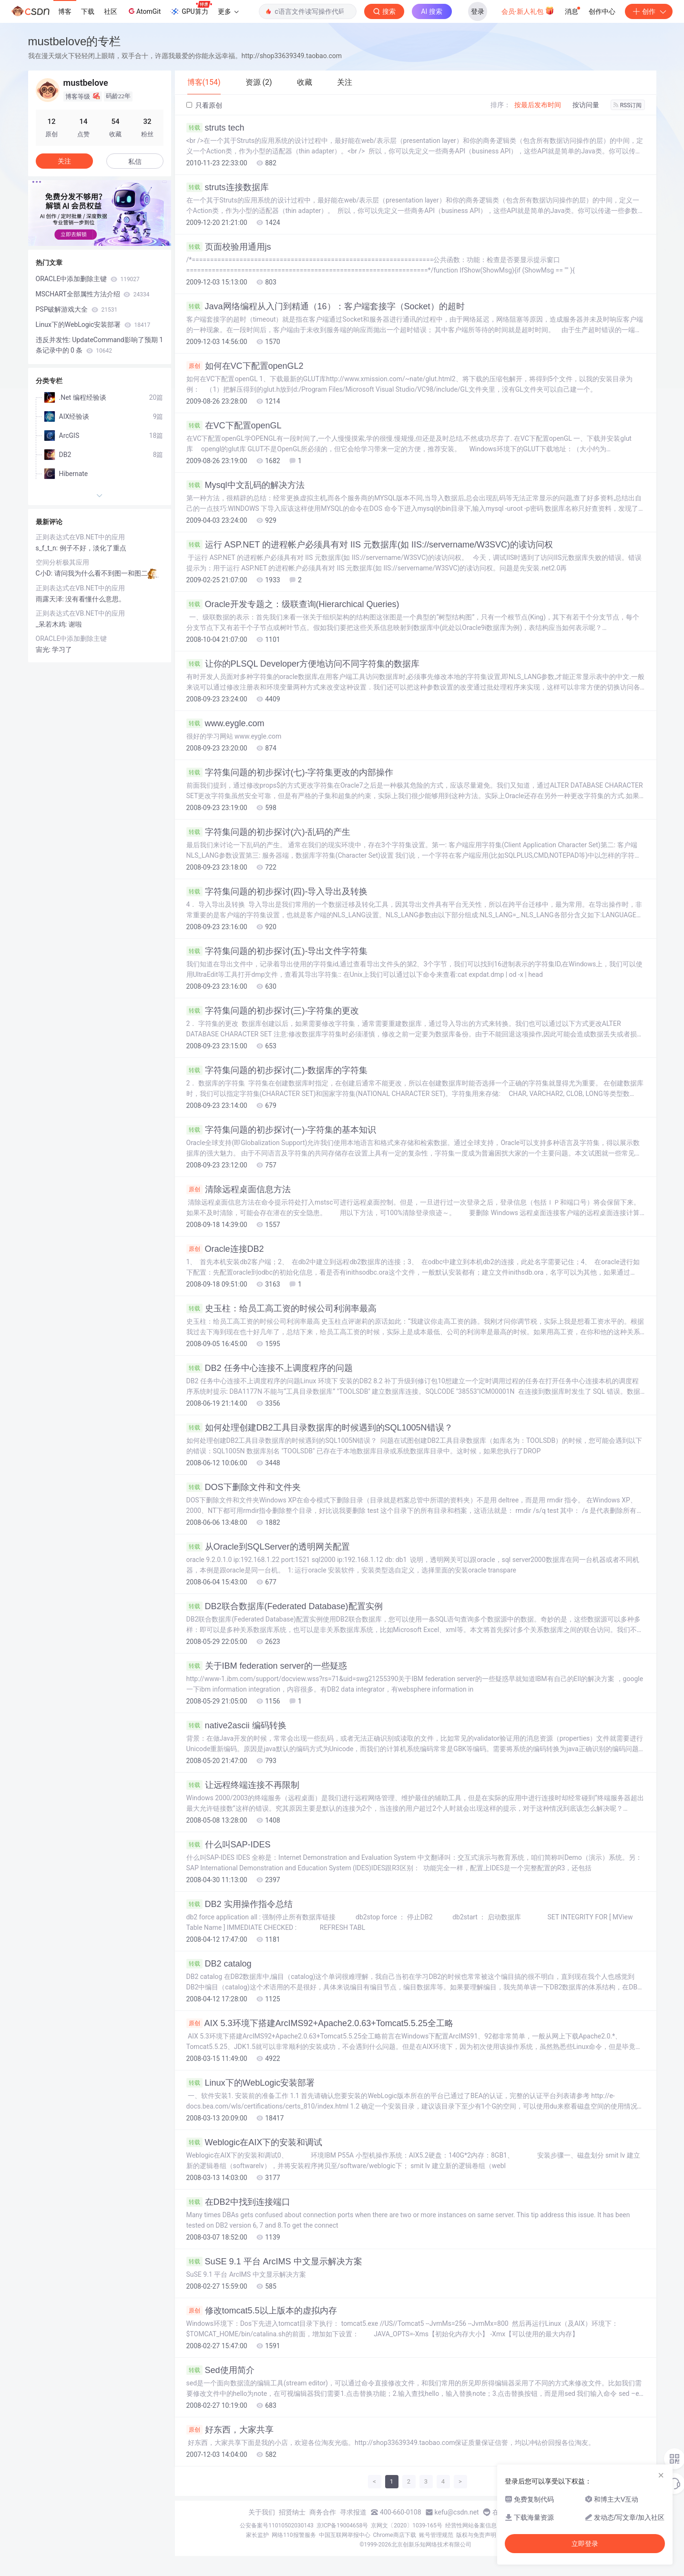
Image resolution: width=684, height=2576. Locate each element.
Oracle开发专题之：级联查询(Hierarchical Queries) (292, 604)
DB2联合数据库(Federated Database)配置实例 (284, 1606)
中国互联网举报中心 (344, 2535)
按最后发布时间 (537, 105)
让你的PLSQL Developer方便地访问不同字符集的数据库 (302, 664)
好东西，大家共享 (230, 2429)
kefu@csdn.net (457, 2512)
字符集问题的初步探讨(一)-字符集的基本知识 (281, 1130)
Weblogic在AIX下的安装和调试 (254, 2142)
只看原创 (204, 105)
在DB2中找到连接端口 (238, 2202)
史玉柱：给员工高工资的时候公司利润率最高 (281, 1308)
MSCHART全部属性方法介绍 (93, 294)
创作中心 (602, 11)
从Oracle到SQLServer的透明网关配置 (268, 1547)
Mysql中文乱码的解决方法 (245, 485)
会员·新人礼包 (527, 10)
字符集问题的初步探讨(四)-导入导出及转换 (277, 891)
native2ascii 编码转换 (236, 1725)
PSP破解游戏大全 (77, 309)
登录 (477, 11)
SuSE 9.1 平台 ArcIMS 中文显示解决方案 (274, 2261)
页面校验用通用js (228, 247)
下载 (87, 11)
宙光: (44, 649)
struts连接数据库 (227, 187)
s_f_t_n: (48, 548)
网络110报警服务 (294, 2535)
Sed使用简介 (220, 2370)
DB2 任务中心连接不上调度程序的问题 (269, 1368)
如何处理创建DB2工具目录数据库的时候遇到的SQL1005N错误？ (319, 1427)
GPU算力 (191, 8)
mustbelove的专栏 (74, 41)
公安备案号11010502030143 (276, 2525)
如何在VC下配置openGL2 (245, 366)
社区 (110, 11)
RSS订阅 (627, 105)
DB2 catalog (219, 1963)
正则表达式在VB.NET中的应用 (80, 537)
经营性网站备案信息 (471, 2525)
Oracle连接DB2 (225, 1249)
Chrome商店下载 (394, 2535)
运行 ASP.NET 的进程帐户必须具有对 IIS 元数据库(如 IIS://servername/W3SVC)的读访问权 (369, 544)
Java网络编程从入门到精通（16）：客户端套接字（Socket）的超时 (325, 306)
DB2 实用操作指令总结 (239, 1904)
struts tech (215, 127)
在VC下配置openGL (234, 425)
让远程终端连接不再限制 (242, 1785)
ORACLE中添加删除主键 (88, 279)
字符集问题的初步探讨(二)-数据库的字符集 (277, 1070)
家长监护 (257, 2535)
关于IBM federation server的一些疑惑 (266, 1666)
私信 (135, 161)
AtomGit (144, 11)
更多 (228, 11)
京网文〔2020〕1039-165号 (406, 2525)
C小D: (45, 573)
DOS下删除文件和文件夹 (243, 1487)
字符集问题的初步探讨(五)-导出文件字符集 (277, 951)
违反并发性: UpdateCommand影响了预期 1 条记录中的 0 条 (99, 345)
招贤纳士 (292, 2512)
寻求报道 (353, 2512)
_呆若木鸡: (52, 624)
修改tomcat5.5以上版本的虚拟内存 (261, 2310)
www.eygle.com (225, 723)
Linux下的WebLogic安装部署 (250, 2083)
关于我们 (261, 2512)
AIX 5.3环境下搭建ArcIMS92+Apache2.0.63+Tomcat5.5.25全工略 (319, 2023)
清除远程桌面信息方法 (238, 1189)
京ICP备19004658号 (342, 2525)
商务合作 (322, 2512)
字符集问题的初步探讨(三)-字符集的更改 (272, 1010)
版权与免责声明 (476, 2535)
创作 (648, 11)
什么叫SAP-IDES (228, 1844)
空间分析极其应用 (62, 562)
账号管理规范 (436, 2535)
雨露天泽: (51, 599)
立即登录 (585, 2543)
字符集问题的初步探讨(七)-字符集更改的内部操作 (290, 772)
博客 (64, 11)
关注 (64, 161)
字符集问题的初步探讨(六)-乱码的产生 (268, 832)
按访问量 (585, 105)
